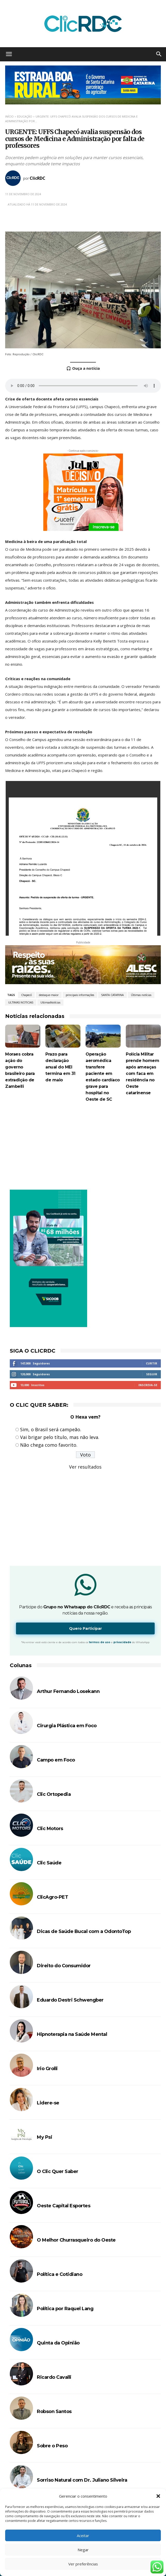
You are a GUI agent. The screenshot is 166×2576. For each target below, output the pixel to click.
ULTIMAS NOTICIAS (20, 1002)
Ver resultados (85, 1467)
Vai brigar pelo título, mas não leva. (59, 1437)
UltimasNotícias (50, 1002)
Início (9, 116)
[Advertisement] (83, 1148)
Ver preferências (83, 2563)
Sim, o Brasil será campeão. (50, 1429)
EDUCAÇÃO (24, 116)
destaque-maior (49, 995)
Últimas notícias (141, 995)
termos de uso (99, 1642)
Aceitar (83, 2535)
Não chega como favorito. (48, 1445)
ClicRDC (37, 178)
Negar (83, 2549)
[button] (158, 2496)
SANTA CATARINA (112, 995)
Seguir (151, 1374)
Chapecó (26, 995)
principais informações (80, 995)
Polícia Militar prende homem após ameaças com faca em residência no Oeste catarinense (142, 1073)
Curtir (151, 1363)
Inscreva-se (147, 1385)
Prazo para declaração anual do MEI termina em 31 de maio (60, 1067)
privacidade (122, 1642)
